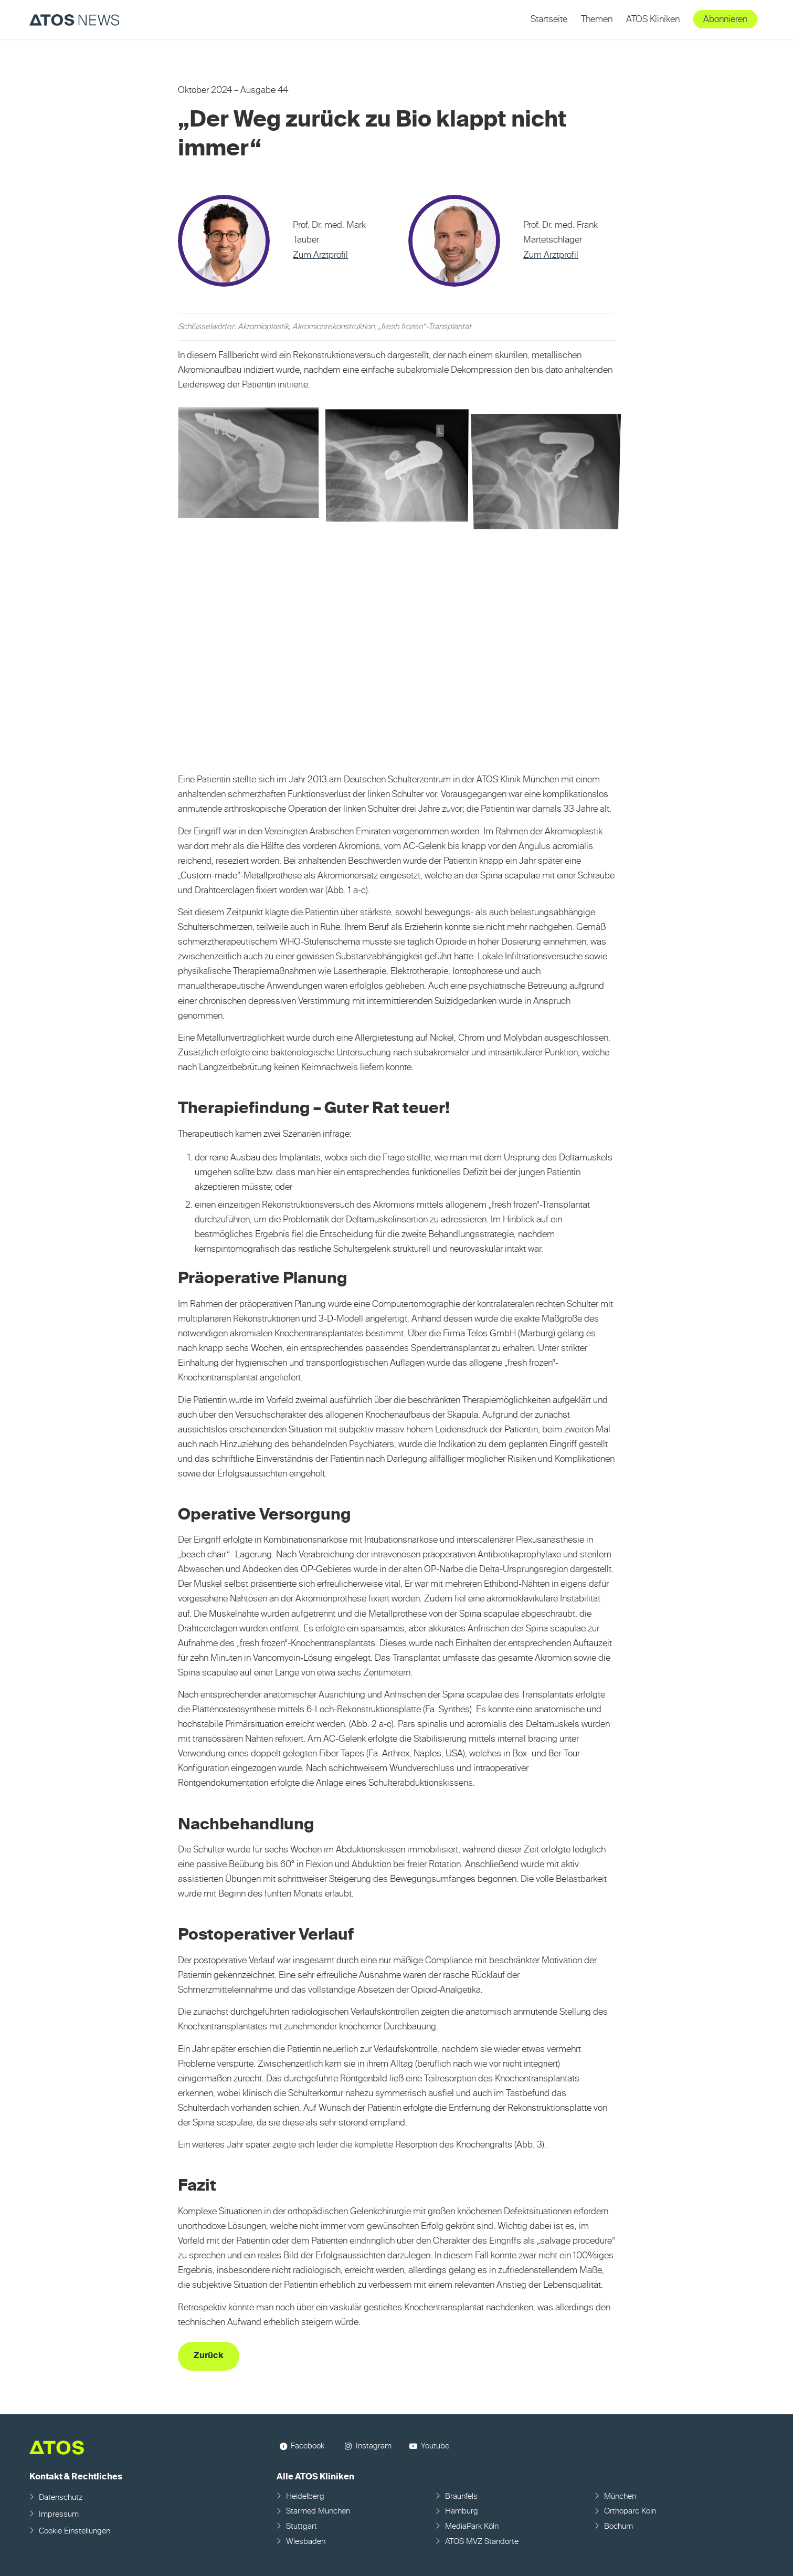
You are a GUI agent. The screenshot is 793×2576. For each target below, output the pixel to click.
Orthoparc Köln (630, 2511)
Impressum (59, 2514)
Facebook (307, 2446)
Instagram (374, 2446)
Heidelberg (305, 2496)
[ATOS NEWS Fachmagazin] (74, 19)
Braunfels (461, 2496)
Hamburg (461, 2511)
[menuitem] (549, 19)
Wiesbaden (305, 2542)
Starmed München (318, 2511)
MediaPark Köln (472, 2526)
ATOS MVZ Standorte (482, 2542)
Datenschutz (60, 2497)
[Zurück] (208, 2356)
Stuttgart (301, 2526)
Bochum (618, 2526)
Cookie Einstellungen (74, 2531)
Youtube (435, 2446)
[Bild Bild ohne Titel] (252, 467)
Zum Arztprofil (320, 255)
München (620, 2496)
